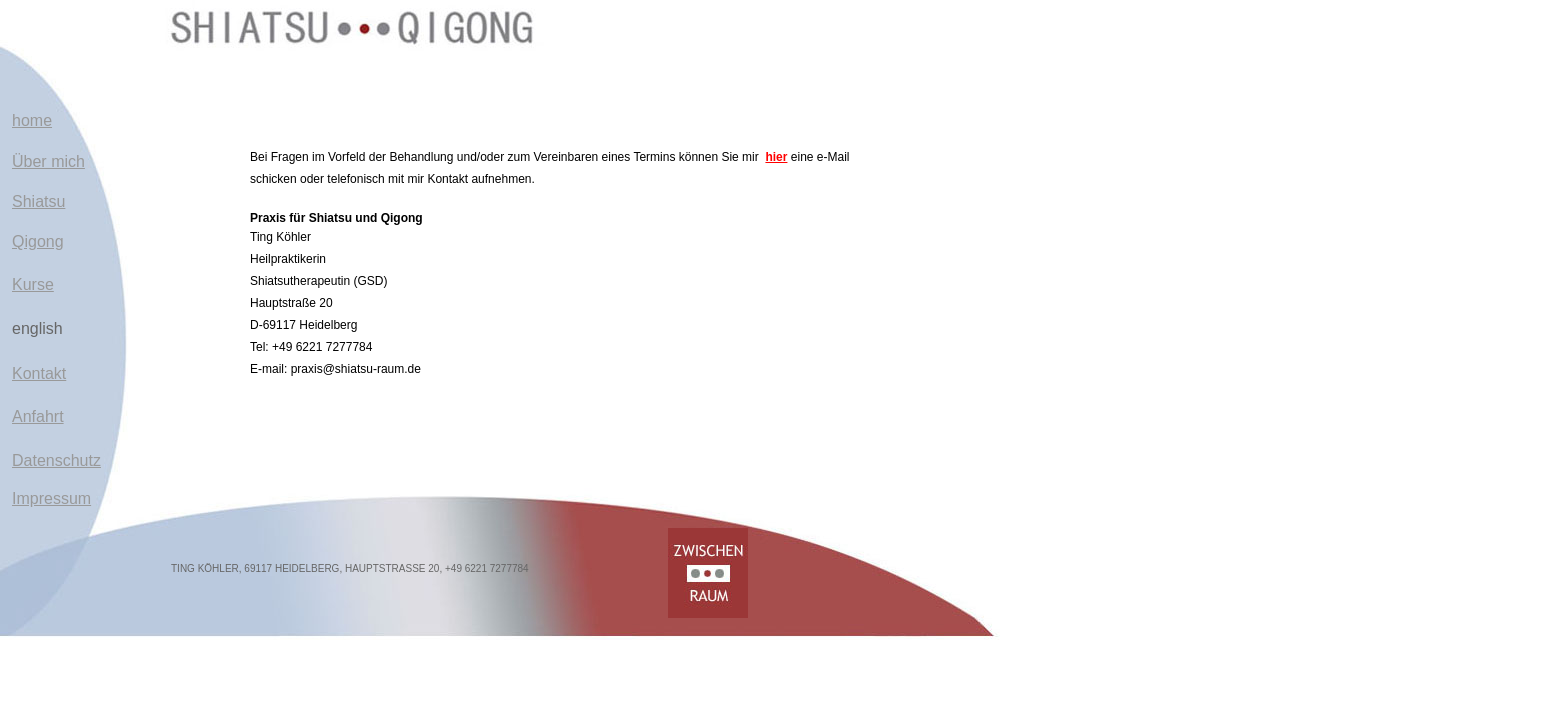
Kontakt (39, 373)
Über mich (48, 161)
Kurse (33, 284)
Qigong (38, 241)
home (32, 120)
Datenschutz (56, 460)
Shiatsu (38, 201)
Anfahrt (38, 416)
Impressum (51, 498)
